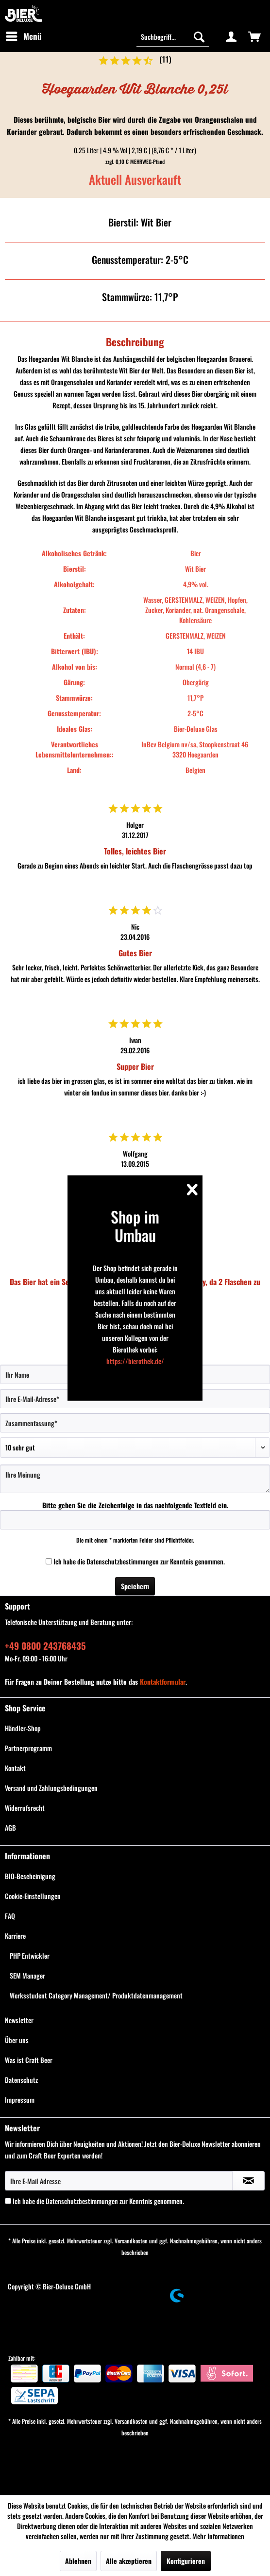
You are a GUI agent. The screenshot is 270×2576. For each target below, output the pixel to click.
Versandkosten (131, 2241)
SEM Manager (27, 1975)
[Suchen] (199, 36)
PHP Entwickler (30, 1955)
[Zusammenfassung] (135, 1423)
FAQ (10, 1916)
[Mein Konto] (231, 36)
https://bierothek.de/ (135, 1360)
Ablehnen (78, 2561)
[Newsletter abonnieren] (248, 2180)
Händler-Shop (23, 1728)
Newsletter (19, 2020)
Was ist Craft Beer (28, 2060)
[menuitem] (23, 36)
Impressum (19, 2099)
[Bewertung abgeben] (135, 1447)
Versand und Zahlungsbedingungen (51, 1788)
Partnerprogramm (28, 1748)
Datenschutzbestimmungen (122, 1561)
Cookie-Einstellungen (33, 1896)
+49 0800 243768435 (45, 1645)
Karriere (15, 1936)
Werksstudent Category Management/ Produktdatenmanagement (96, 1995)
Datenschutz (21, 2080)
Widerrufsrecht (25, 1808)
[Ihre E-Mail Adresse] (119, 2180)
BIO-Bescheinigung (30, 1876)
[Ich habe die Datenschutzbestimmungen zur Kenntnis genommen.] (49, 1561)
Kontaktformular (163, 1681)
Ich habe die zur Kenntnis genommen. (139, 1561)
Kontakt (15, 1768)
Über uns (17, 2040)
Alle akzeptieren (129, 2561)
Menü (24, 35)
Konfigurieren (186, 2561)
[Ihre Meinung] (135, 1479)
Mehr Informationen (218, 2536)
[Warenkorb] (254, 36)
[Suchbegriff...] (172, 36)
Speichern (135, 1586)
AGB (10, 1827)
